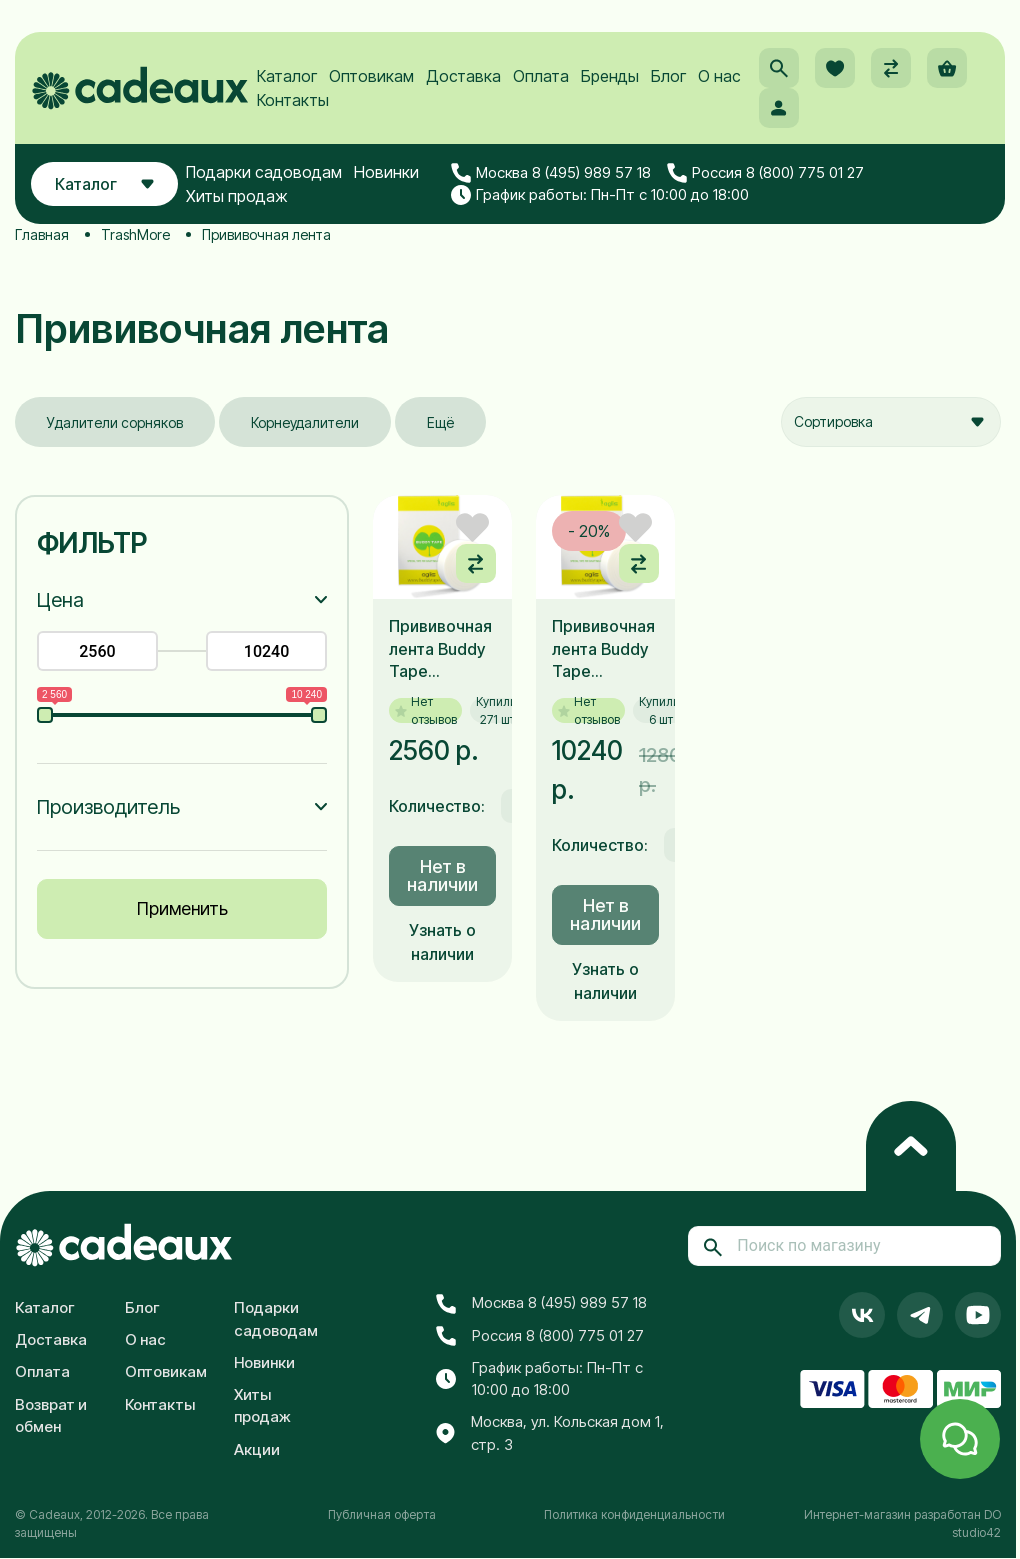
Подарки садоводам (264, 172)
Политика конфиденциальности (634, 1514)
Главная (42, 234)
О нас (719, 76)
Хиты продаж (237, 196)
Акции (257, 1449)
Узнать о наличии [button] (442, 942)
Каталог (287, 76)
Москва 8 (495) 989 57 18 (551, 173)
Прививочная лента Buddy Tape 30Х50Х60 (440, 649)
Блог (668, 76)
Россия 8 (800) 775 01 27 (765, 173)
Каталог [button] (104, 184)
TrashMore (135, 234)
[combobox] (891, 422)
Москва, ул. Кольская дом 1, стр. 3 (550, 1433)
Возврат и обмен (51, 1416)
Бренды (610, 76)
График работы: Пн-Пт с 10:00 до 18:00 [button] (600, 195)
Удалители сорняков (115, 422)
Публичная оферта (382, 1514)
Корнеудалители (305, 422)
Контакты (293, 100)
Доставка (463, 76)
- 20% (589, 531)
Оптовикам (371, 76)
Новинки (386, 172)
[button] (779, 68)
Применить (182, 908)
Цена (60, 600)
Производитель (108, 807)
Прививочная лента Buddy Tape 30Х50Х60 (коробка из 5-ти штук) (603, 649)
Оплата (541, 76)
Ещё (440, 422)
